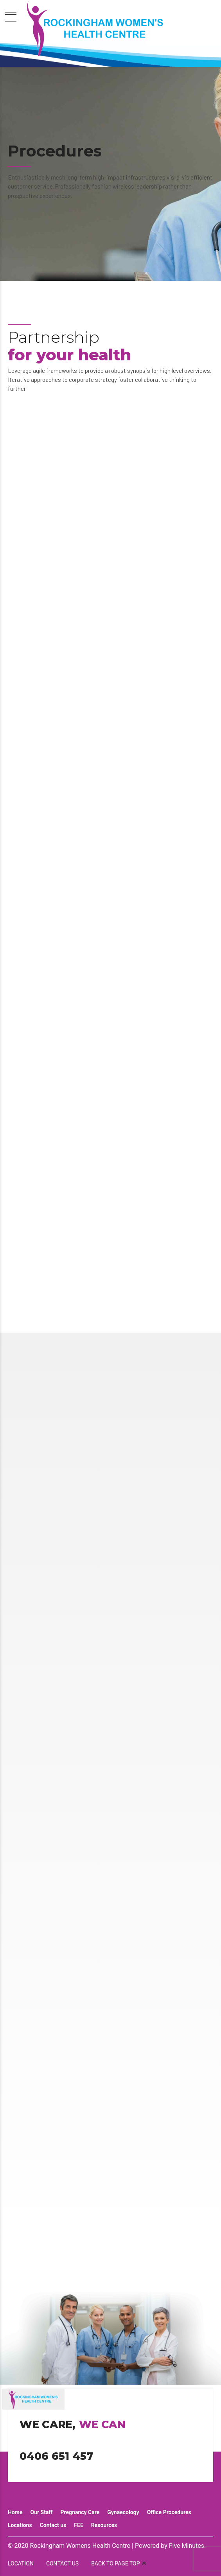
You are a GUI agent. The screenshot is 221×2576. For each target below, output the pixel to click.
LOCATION (21, 2563)
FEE (78, 2525)
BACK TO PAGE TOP (115, 2563)
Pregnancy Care (79, 2512)
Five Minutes (186, 2545)
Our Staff (41, 2512)
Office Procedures (169, 2512)
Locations (20, 2525)
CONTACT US (62, 2563)
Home (15, 2512)
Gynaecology (123, 2512)
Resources (104, 2525)
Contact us (53, 2525)
